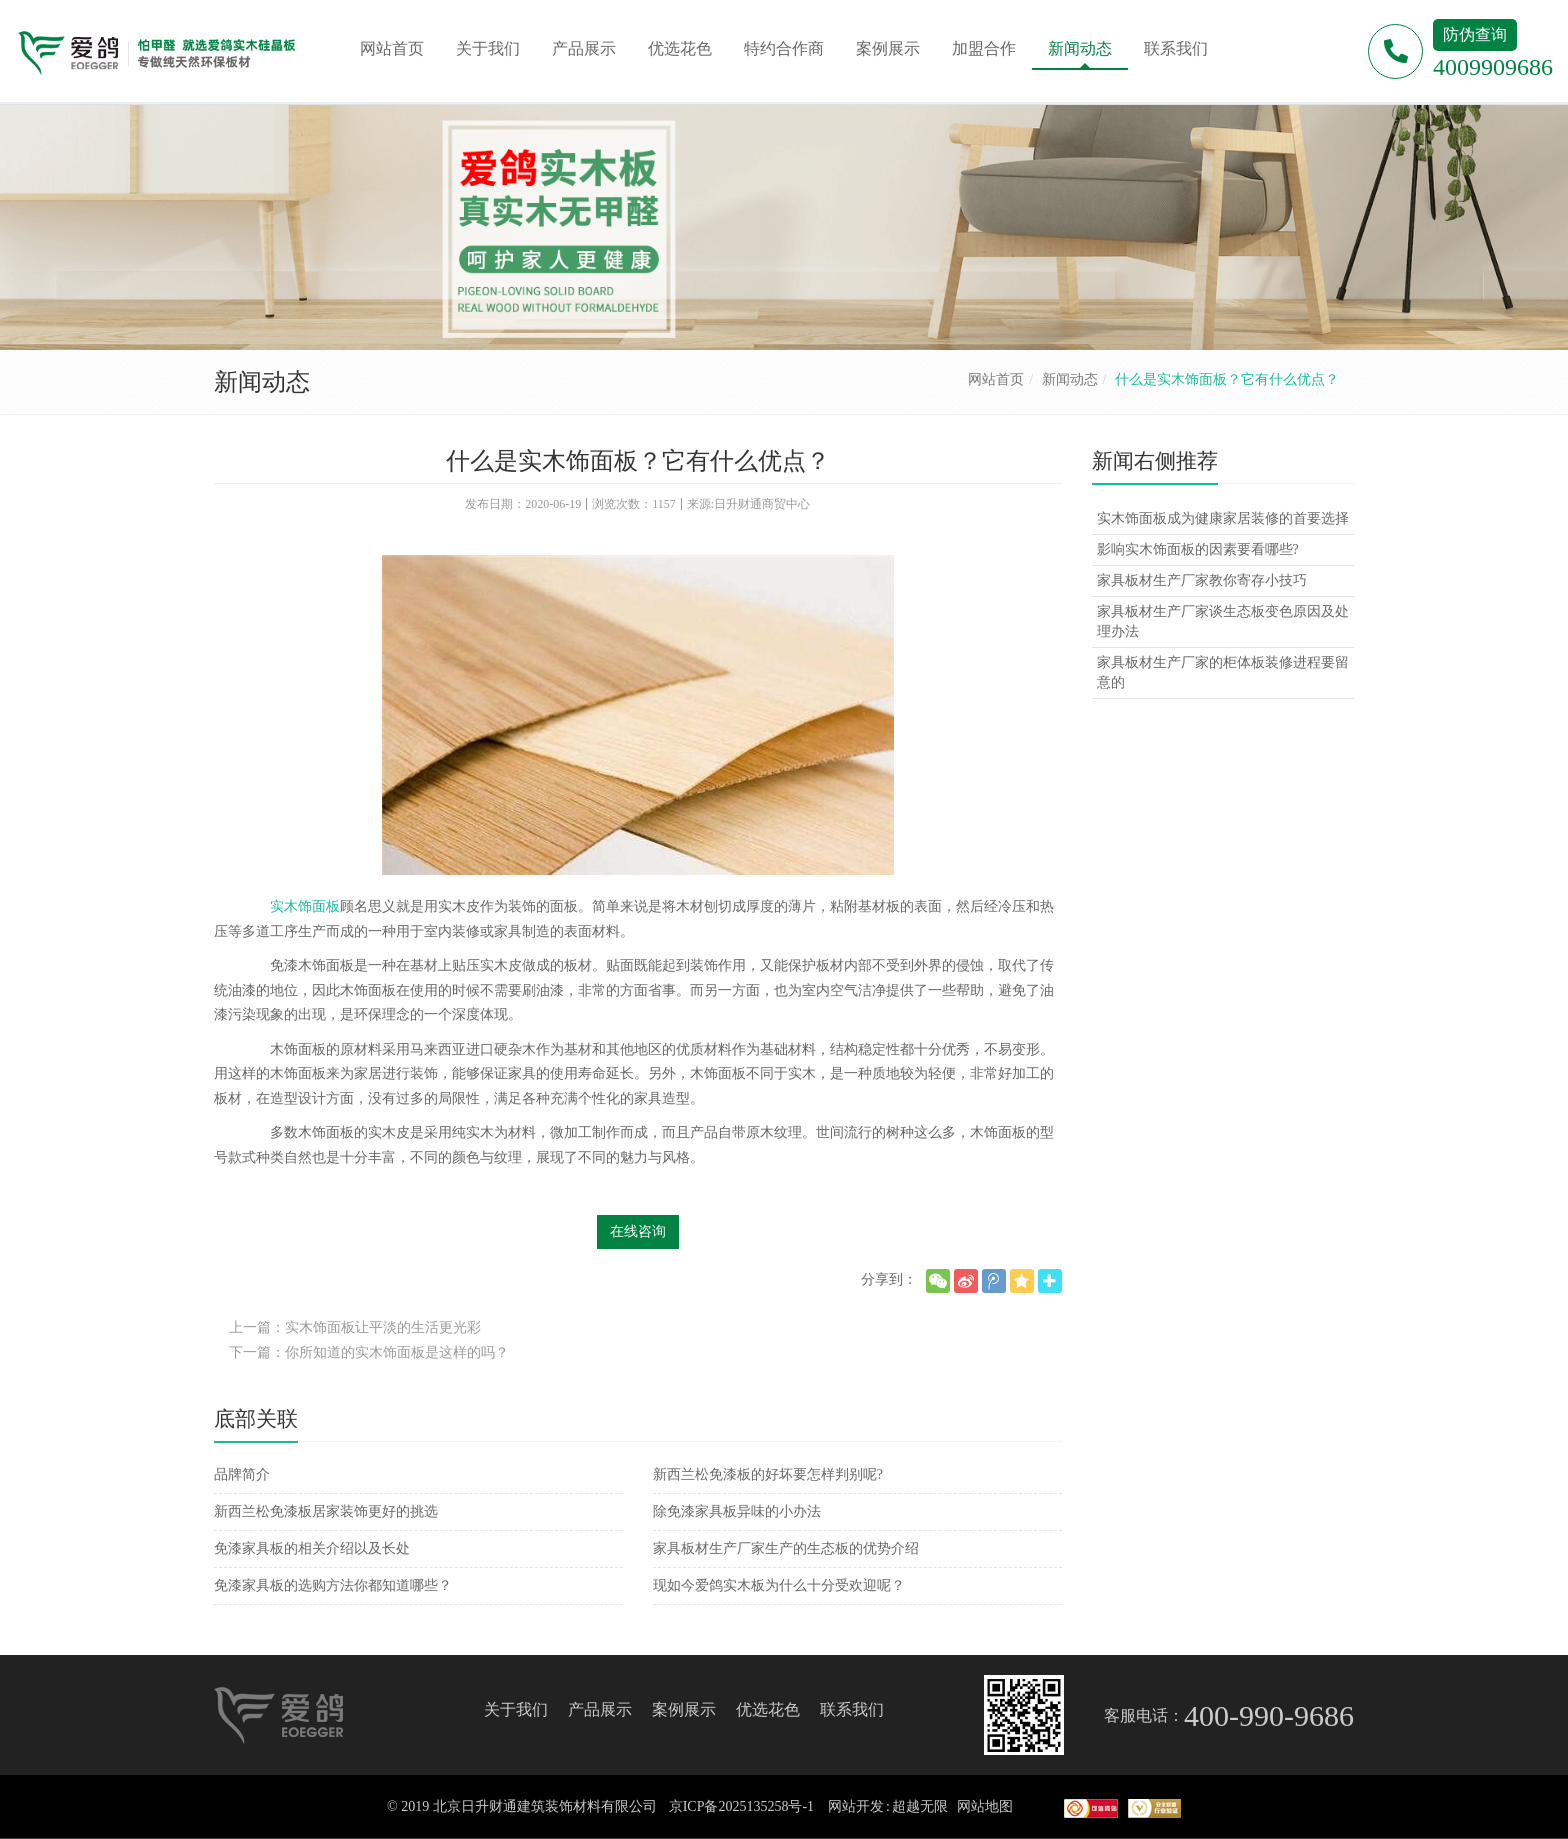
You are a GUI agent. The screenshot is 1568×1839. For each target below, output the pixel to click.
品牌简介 (242, 1474)
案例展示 (684, 1709)
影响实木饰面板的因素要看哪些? (1198, 549)
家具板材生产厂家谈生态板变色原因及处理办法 (1223, 621)
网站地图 (985, 1806)
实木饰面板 (305, 906)
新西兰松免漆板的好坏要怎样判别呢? (768, 1474)
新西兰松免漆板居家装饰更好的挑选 (326, 1511)
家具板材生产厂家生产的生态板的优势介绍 (786, 1548)
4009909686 (1493, 67)
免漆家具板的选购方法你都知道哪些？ (333, 1585)
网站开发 (856, 1806)
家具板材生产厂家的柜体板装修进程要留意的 (1223, 672)
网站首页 (996, 379)
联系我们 (852, 1709)
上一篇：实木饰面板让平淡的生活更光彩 (355, 1327)
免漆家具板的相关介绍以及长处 (312, 1548)
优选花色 (768, 1709)
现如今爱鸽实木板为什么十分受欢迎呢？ (779, 1585)
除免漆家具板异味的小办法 (737, 1511)
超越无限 (920, 1806)
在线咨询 (638, 1231)
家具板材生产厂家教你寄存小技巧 (1202, 580)
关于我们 (516, 1709)
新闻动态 (1070, 379)
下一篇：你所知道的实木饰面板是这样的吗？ (369, 1352)
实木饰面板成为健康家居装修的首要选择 (1223, 518)
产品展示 (600, 1709)
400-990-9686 (1269, 1715)
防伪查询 (1475, 34)
